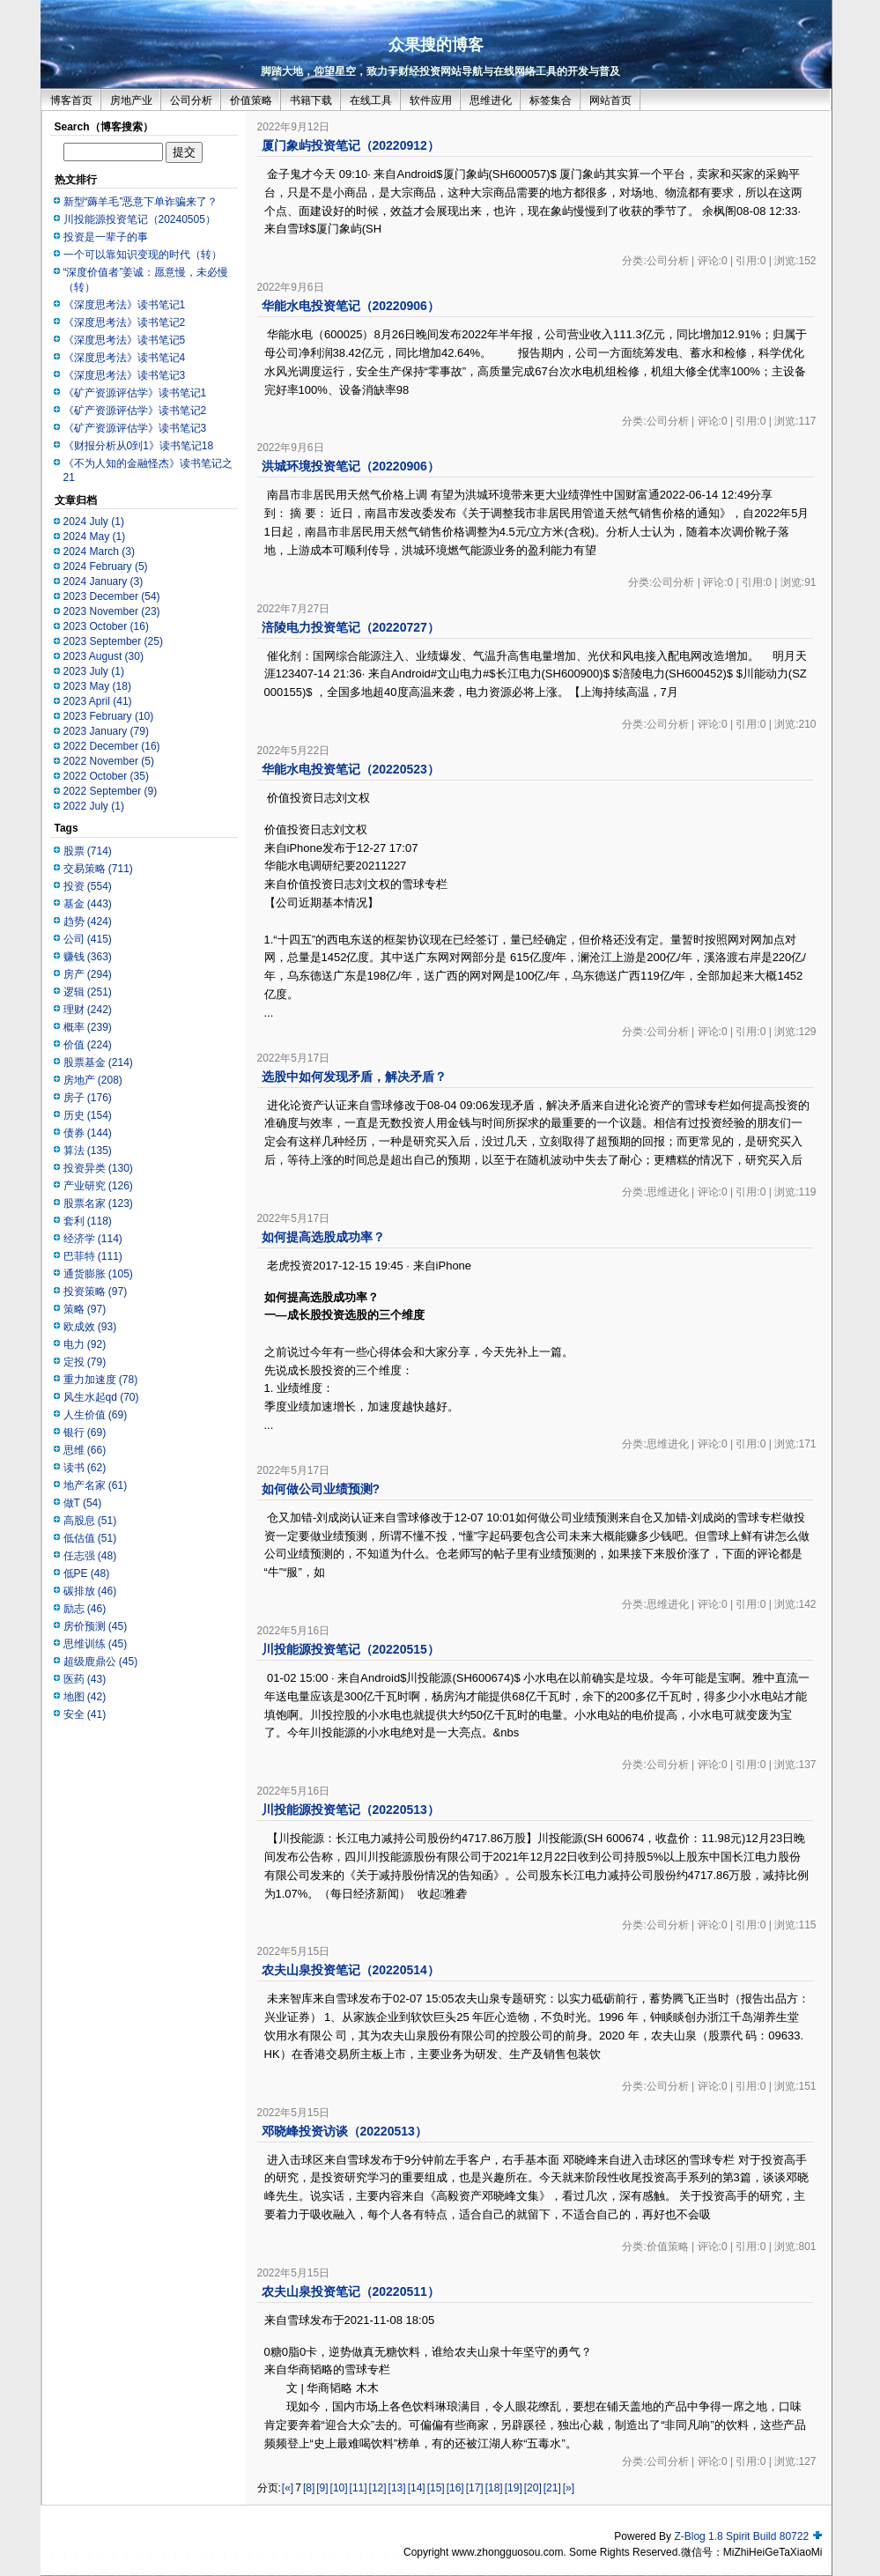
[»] (568, 2488)
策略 (85, 1309)
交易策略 (98, 868)
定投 (85, 1362)
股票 (87, 851)
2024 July (93, 521)
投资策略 (95, 1291)
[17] (475, 2488)
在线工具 (371, 100)
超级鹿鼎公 (100, 1661)
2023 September (113, 641)
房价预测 (95, 1626)
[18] (494, 2488)
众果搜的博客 (436, 45)
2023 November (111, 611)
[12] (378, 2488)
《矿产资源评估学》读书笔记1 (135, 393)
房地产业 (131, 100)
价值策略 (251, 100)
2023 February (108, 716)
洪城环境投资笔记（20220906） (351, 466)
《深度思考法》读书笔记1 (124, 305)
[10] (339, 2488)
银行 (85, 1432)
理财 (87, 1009)
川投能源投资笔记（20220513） (351, 1809)
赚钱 (87, 957)
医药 (85, 1679)
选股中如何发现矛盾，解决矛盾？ (354, 1077)
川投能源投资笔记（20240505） (139, 219)
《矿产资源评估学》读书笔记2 (135, 410)
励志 (85, 1609)
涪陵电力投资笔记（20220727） (351, 627)
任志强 (90, 1556)
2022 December (111, 746)
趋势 (87, 921)
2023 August (103, 656)
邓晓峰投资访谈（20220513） (344, 2131)
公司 (87, 939)
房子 (87, 1098)
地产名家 (95, 1485)
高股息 (90, 1520)
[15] (436, 2488)
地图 (85, 1697)
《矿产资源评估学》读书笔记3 (135, 428)
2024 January (103, 581)
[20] (533, 2488)
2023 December (111, 596)
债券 (87, 1133)
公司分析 (191, 100)
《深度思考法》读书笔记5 (124, 340)
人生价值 (95, 1415)
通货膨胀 (98, 1274)
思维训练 (95, 1644)
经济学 (92, 1238)
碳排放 (90, 1591)
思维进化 (491, 100)
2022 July (93, 806)
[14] (416, 2488)
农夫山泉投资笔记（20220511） (351, 2291)
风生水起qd (101, 1397)
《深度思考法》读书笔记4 (124, 358)
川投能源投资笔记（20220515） (351, 1649)
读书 (85, 1468)
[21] (552, 2488)
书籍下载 (311, 100)
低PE (86, 1573)
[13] (397, 2488)
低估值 (90, 1538)
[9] (322, 2488)
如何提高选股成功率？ (323, 1237)
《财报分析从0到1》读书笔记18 (138, 446)
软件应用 (431, 100)
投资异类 (98, 1168)
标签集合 (550, 100)
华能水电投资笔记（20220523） (351, 769)
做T (82, 1503)
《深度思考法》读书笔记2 (124, 322)
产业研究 (98, 1186)
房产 (87, 974)
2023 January (106, 731)
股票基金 (98, 1062)
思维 (85, 1450)
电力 (85, 1344)
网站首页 (610, 100)
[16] (455, 2488)
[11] (358, 2488)
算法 (87, 1150)
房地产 (92, 1080)
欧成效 (90, 1327)
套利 (87, 1221)
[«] (287, 2488)
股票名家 (98, 1203)
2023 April (97, 701)
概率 (87, 1027)
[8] (308, 2488)
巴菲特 (92, 1256)
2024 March (99, 551)
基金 (87, 904)
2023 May (97, 686)
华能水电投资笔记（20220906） (351, 306)
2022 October (106, 776)
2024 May (94, 536)
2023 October (106, 626)
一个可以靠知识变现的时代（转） (142, 254)
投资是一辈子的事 (105, 237)
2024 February (105, 566)
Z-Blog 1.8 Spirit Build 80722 (741, 2536)
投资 (87, 886)
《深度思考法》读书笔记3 (124, 375)
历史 (87, 1115)
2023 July (93, 671)
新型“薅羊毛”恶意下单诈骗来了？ (140, 202)
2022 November (108, 761)
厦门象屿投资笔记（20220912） (351, 145)
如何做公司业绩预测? (321, 1489)
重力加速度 (100, 1379)
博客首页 (71, 100)
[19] (513, 2488)
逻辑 (87, 992)
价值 (87, 1045)
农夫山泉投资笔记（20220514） (351, 1970)
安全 (85, 1714)
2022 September (110, 791)
